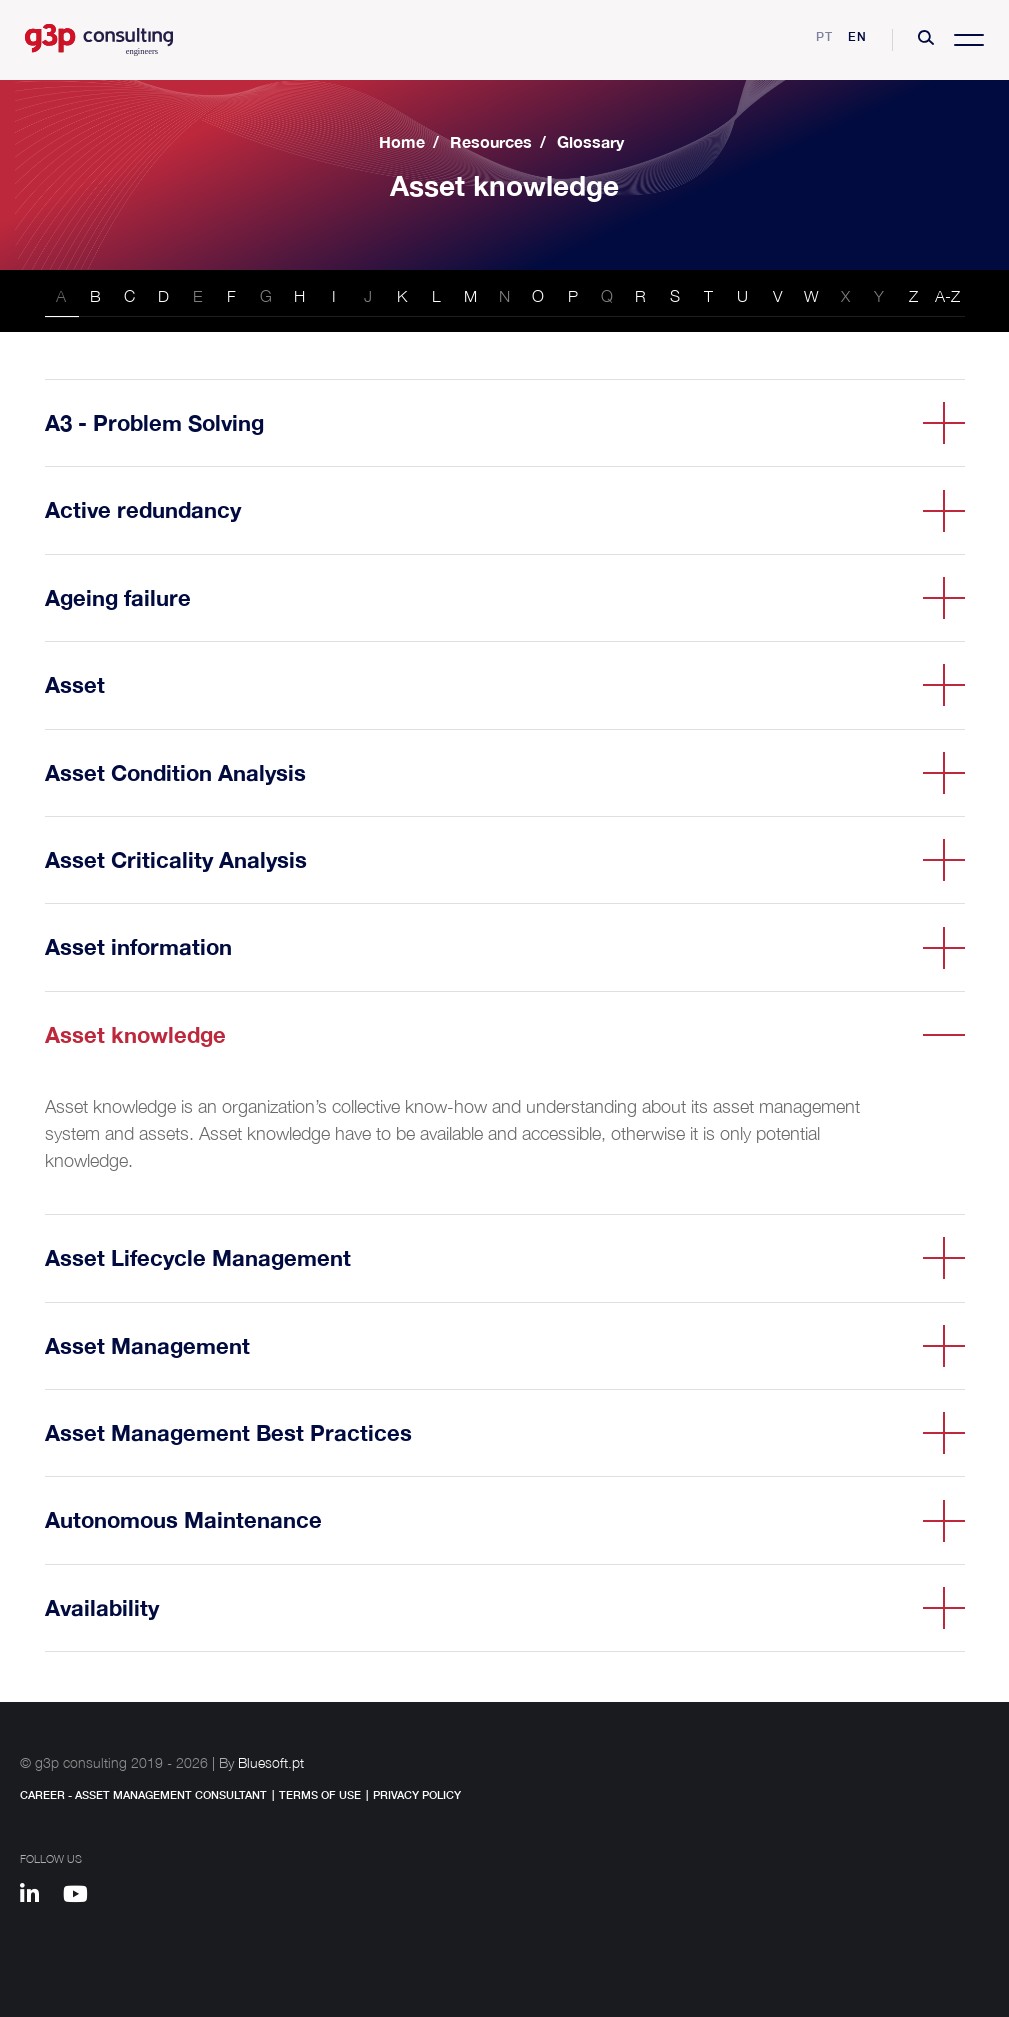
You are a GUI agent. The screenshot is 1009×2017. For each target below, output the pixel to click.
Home (402, 141)
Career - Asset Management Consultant (143, 1794)
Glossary (590, 141)
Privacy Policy (417, 1794)
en (857, 36)
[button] (926, 40)
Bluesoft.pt (271, 1762)
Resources (491, 141)
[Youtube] (82, 1897)
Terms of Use (320, 1794)
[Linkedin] (39, 1897)
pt (824, 36)
